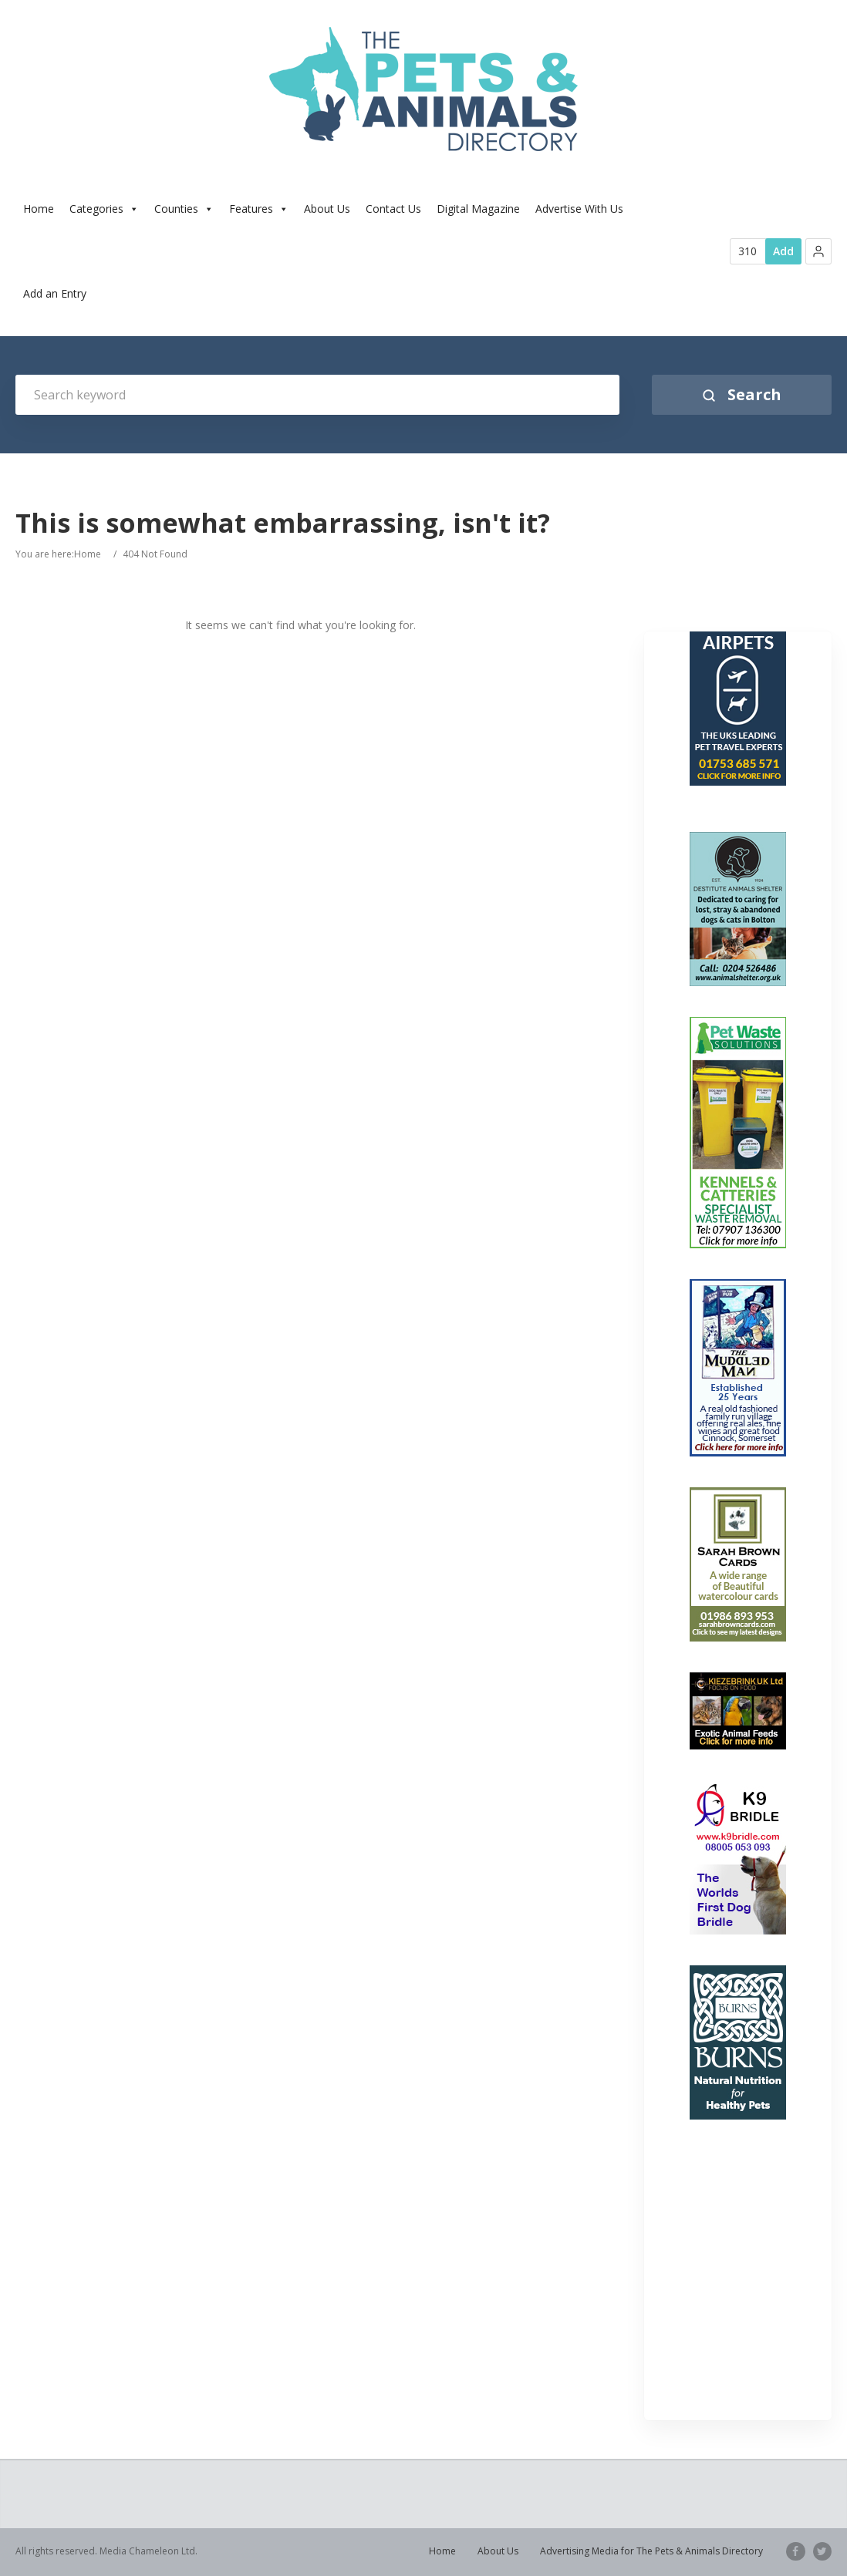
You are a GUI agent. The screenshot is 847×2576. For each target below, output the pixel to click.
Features (259, 209)
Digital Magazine (478, 208)
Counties (184, 209)
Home (38, 208)
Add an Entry (54, 293)
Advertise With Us (579, 208)
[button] (818, 251)
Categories (104, 209)
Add (783, 251)
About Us (327, 208)
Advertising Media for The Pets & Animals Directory (652, 2550)
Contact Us (393, 208)
